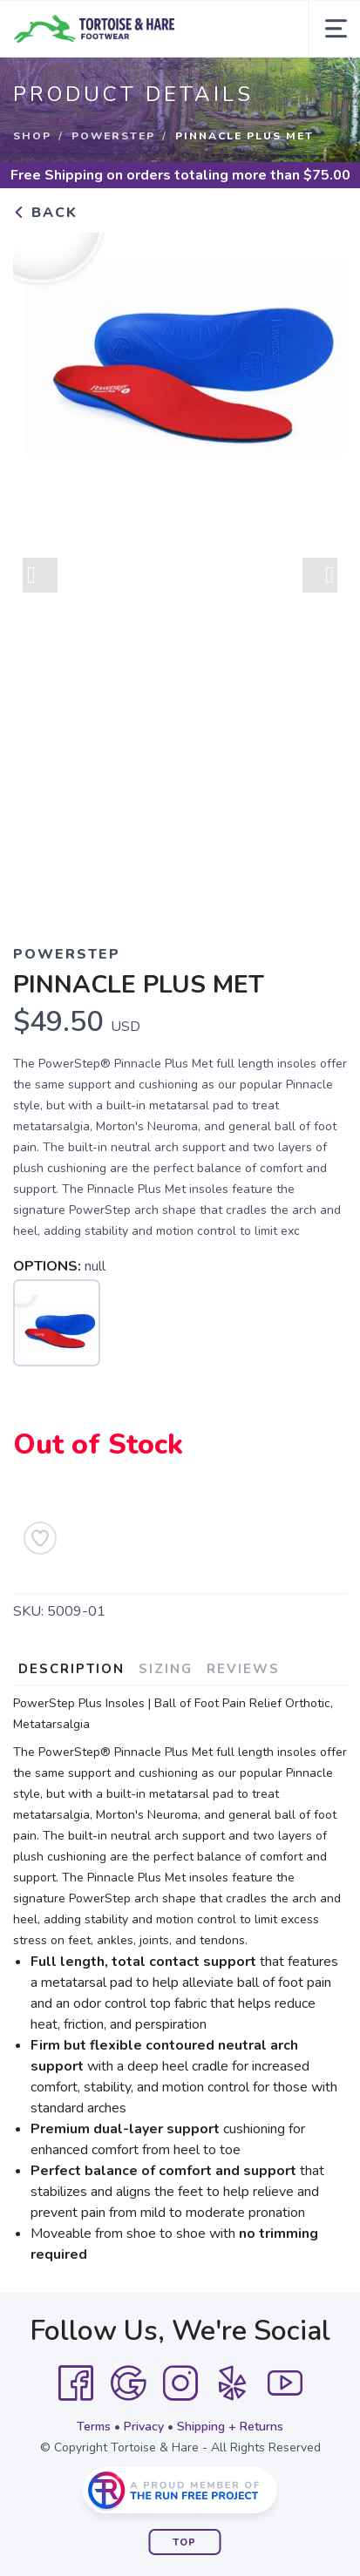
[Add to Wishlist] (40, 1538)
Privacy (144, 2426)
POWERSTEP (113, 136)
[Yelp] (233, 2383)
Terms (94, 2426)
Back (45, 212)
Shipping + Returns (230, 2426)
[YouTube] (285, 2383)
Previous (40, 582)
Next (319, 582)
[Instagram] (180, 2383)
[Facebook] (76, 2383)
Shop (32, 136)
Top (184, 2542)
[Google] (128, 2383)
